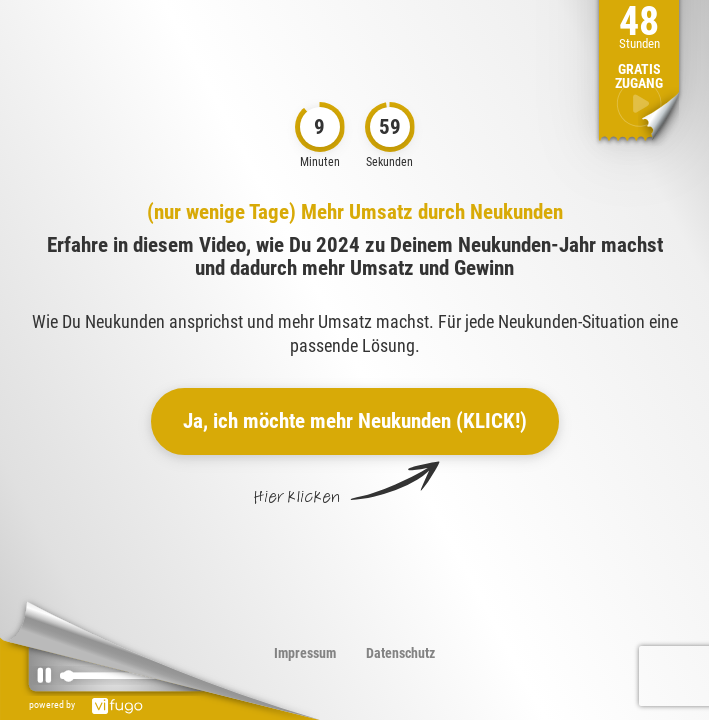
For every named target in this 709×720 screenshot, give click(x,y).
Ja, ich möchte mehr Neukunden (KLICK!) (355, 421)
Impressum (305, 653)
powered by (90, 704)
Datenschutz (400, 653)
